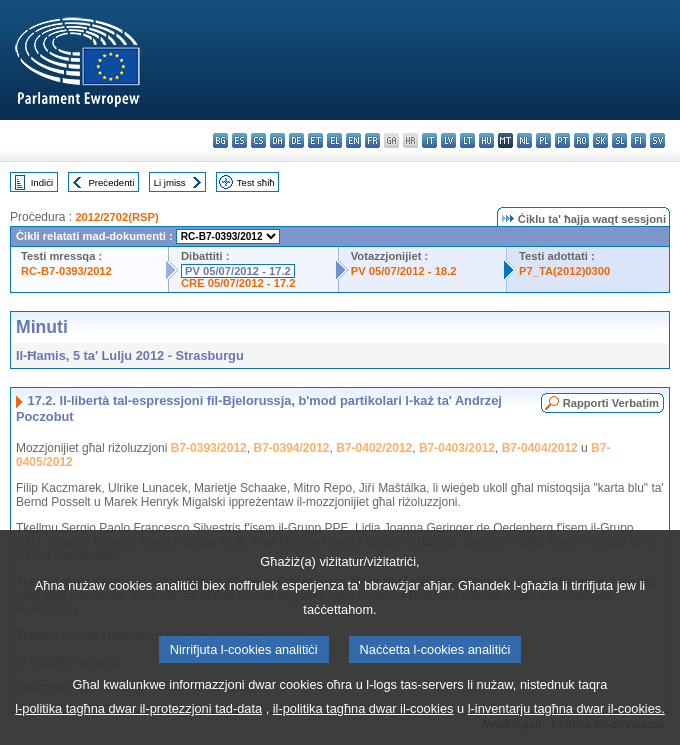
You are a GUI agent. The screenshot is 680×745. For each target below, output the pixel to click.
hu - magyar (486, 140)
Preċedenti (111, 182)
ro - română (581, 140)
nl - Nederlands (524, 140)
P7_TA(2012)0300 (564, 271)
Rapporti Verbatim (611, 403)
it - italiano (429, 140)
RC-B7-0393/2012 (66, 271)
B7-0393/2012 (209, 448)
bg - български (220, 140)
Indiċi (42, 182)
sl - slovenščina (619, 140)
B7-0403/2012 (457, 448)
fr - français (372, 140)
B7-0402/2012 (374, 448)
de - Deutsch (296, 140)
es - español (239, 140)
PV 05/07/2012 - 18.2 (404, 271)
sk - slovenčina (600, 140)
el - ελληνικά (334, 140)
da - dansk (277, 140)
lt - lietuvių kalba (467, 140)
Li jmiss (170, 182)
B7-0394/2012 (291, 448)
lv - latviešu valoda (448, 140)
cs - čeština (258, 140)
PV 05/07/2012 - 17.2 (238, 271)
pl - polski (543, 140)
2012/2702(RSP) (116, 217)
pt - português (562, 140)
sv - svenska (657, 140)
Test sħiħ (256, 182)
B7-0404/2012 (540, 448)
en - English (353, 140)
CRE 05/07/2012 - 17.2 (238, 283)
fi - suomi (638, 140)
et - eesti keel (315, 140)
